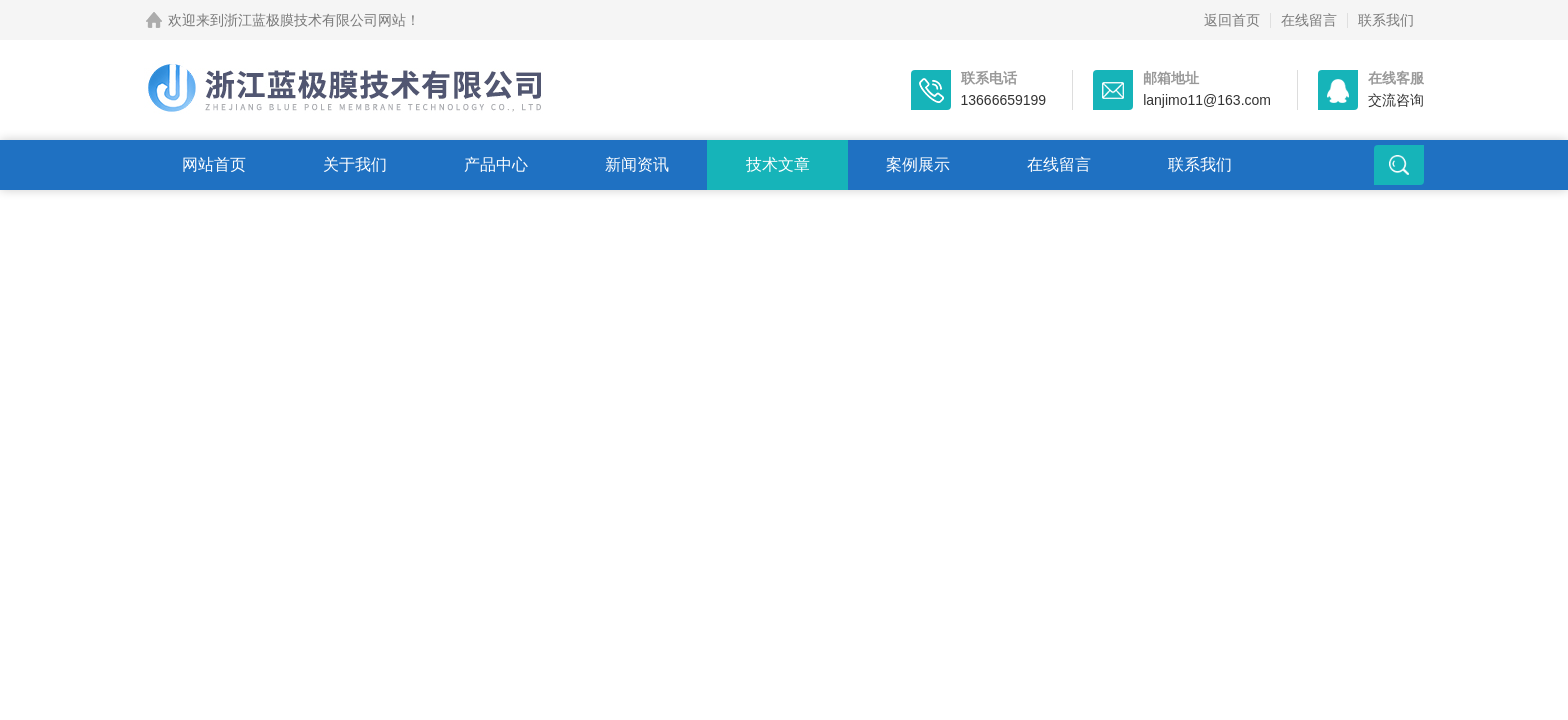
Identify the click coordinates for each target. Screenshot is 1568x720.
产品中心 (496, 164)
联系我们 (1386, 20)
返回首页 (1232, 20)
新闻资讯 (637, 164)
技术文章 (778, 164)
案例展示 (918, 164)
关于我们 (355, 164)
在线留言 (1309, 20)
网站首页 (214, 164)
